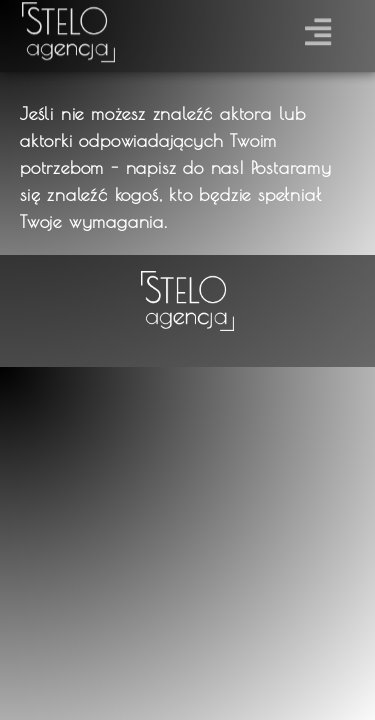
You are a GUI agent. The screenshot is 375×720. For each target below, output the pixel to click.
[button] (318, 28)
